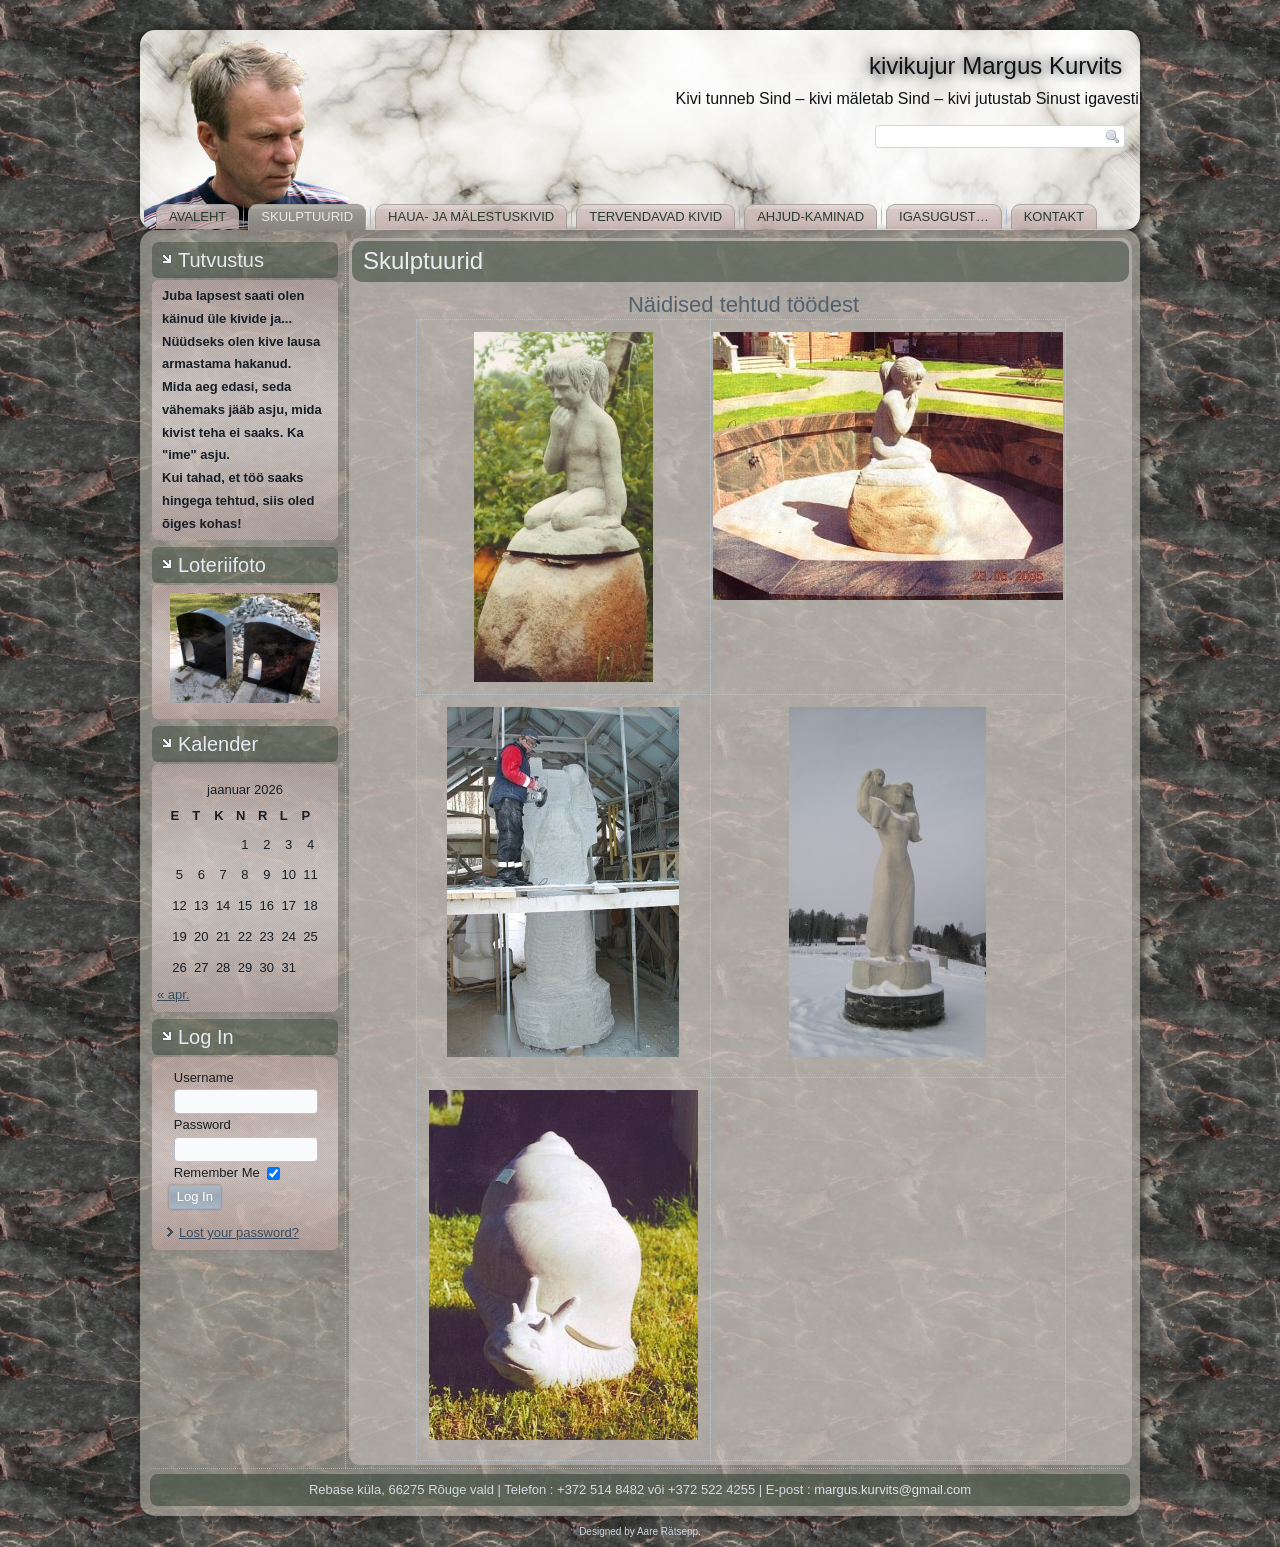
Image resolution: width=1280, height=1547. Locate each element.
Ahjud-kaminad (810, 216)
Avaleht (197, 216)
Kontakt (1054, 216)
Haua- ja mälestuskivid (471, 216)
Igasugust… (944, 216)
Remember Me (217, 1172)
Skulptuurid (307, 216)
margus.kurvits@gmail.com (892, 1489)
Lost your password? (239, 1232)
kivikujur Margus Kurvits (995, 65)
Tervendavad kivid (655, 216)
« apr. (173, 994)
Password (202, 1124)
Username (204, 1077)
